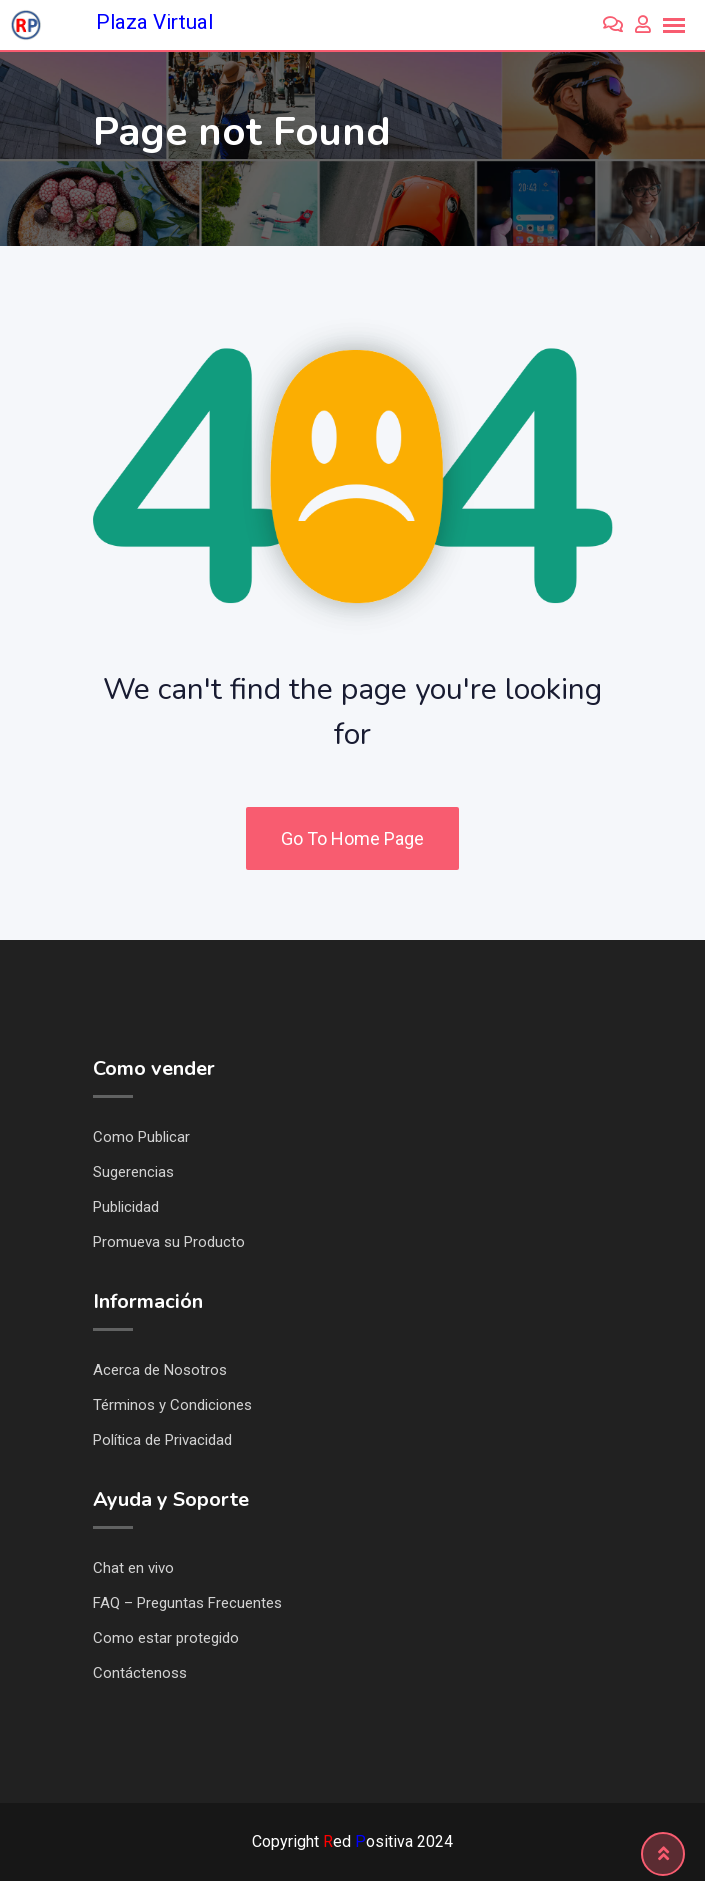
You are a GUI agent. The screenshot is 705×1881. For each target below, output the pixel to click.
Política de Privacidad (162, 1440)
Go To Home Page (352, 838)
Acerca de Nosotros (160, 1370)
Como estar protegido (166, 1638)
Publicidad (126, 1207)
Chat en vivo (133, 1568)
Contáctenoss (140, 1673)
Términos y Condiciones (172, 1405)
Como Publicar (141, 1137)
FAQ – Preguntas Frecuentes (187, 1603)
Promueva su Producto (169, 1242)
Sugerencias (133, 1172)
